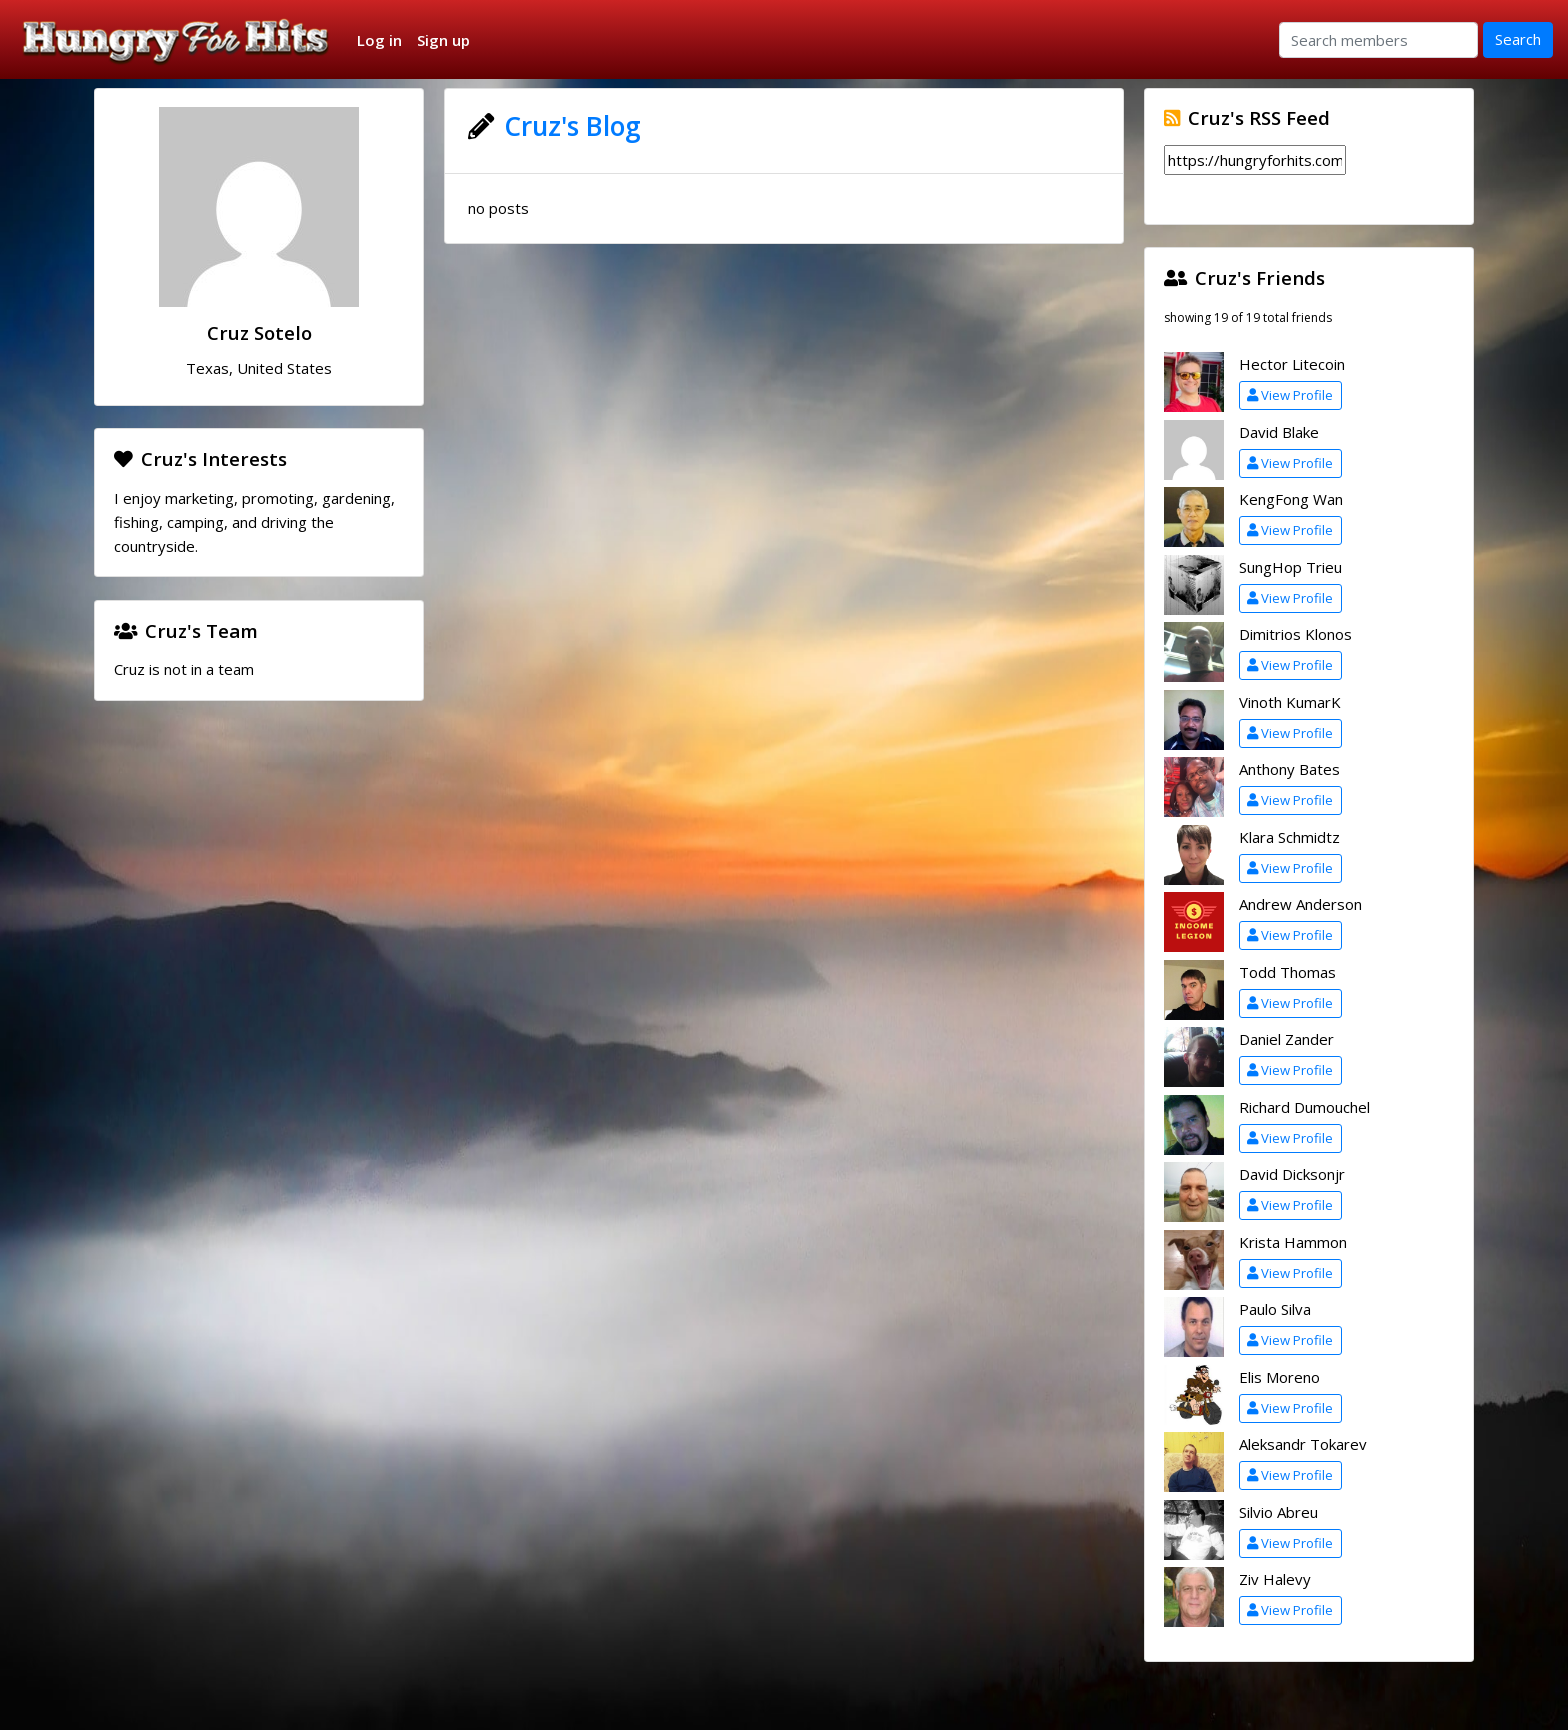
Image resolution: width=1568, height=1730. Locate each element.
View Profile (1290, 395)
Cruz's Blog (572, 126)
